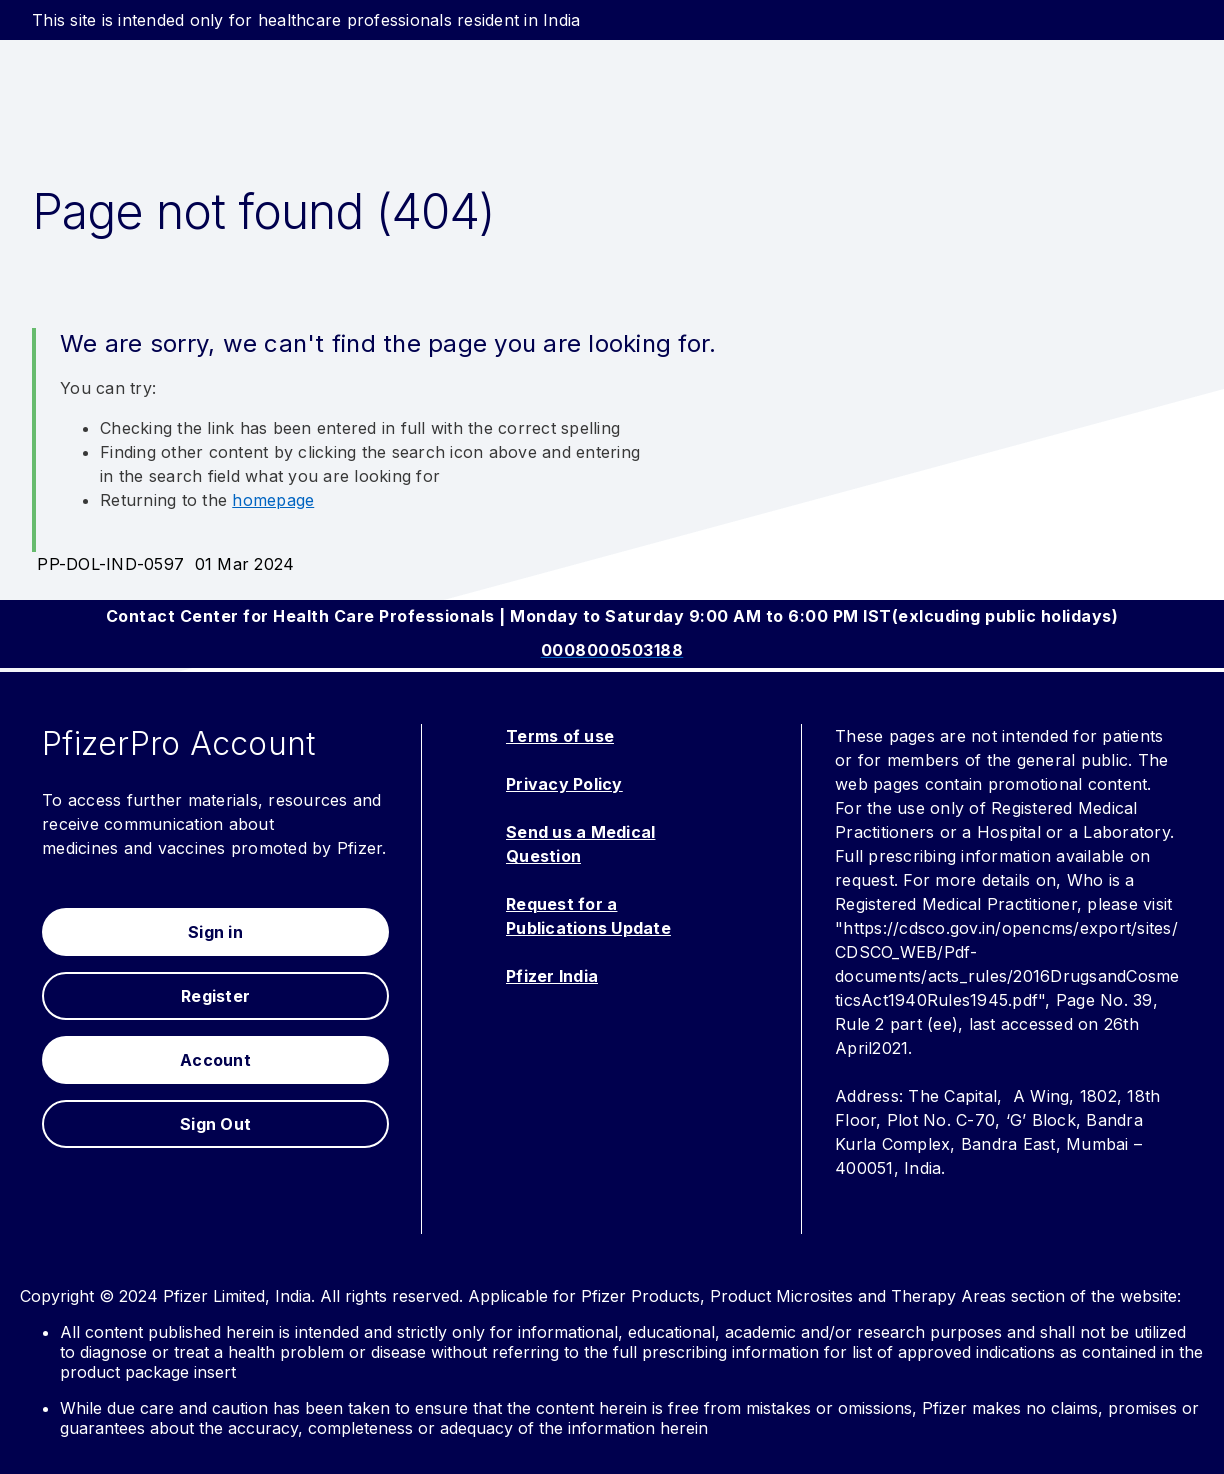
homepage (273, 500)
